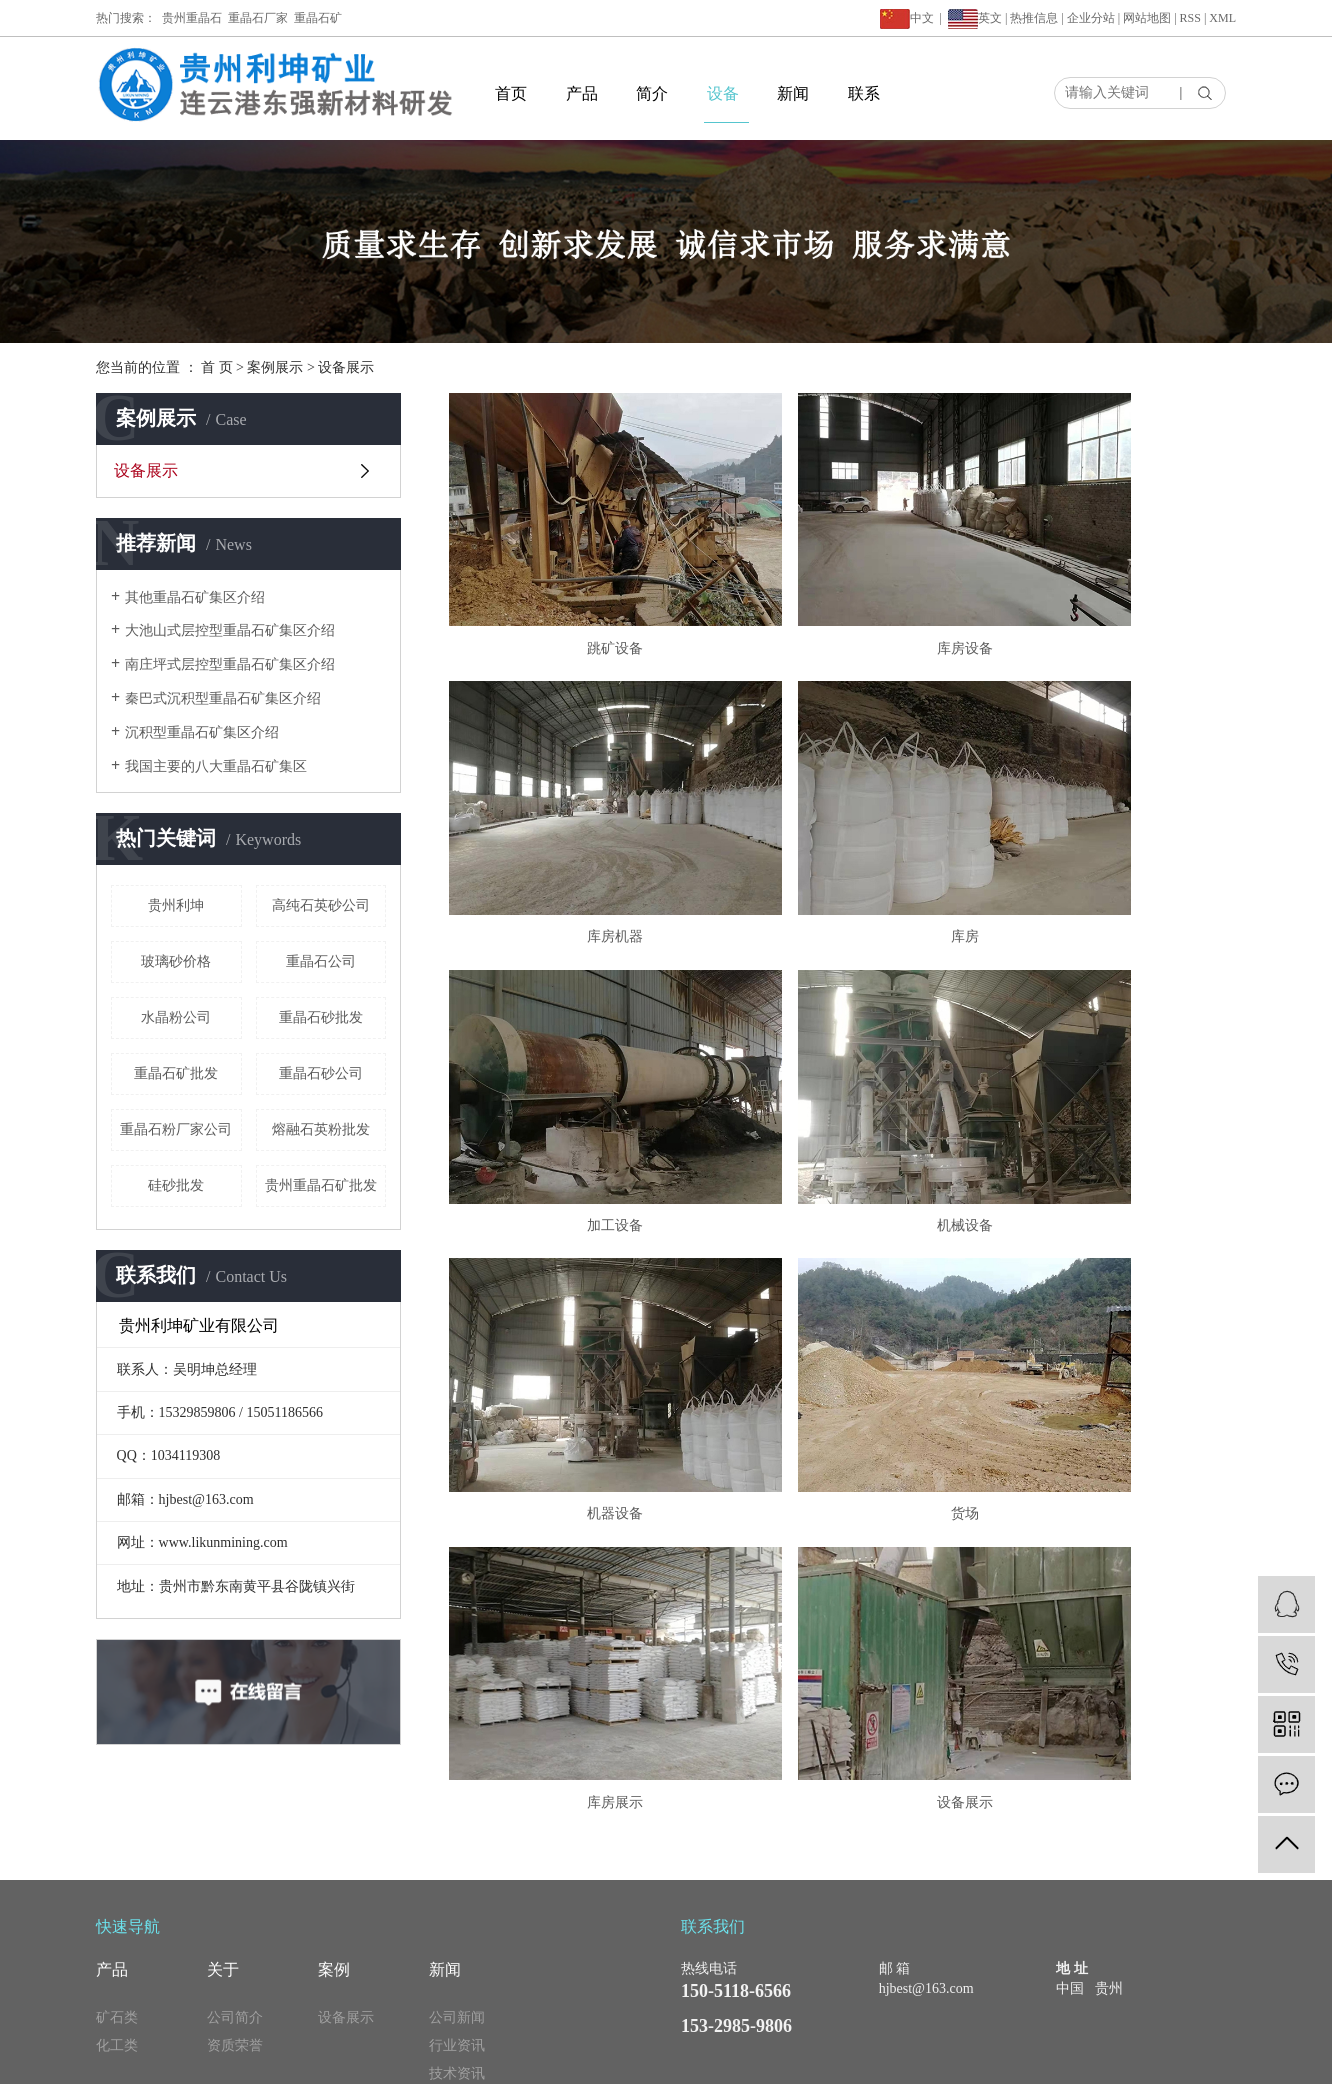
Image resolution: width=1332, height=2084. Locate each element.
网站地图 (1147, 18)
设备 (723, 93)
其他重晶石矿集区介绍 (195, 597)
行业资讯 (457, 1955)
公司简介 (235, 1927)
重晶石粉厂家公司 (176, 1129)
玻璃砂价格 (176, 961)
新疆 (1170, 2059)
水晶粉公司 (176, 1017)
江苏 (954, 2059)
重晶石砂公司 (321, 1073)
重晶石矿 (318, 18)
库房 (574, 822)
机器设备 (574, 1053)
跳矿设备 (574, 590)
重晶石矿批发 (176, 1073)
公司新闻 (457, 1927)
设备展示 (346, 367)
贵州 (1197, 2059)
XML (1222, 18)
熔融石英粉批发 (321, 1129)
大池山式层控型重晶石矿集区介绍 (230, 630)
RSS (1190, 18)
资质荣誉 (235, 1955)
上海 (981, 2059)
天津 (1143, 2059)
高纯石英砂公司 (321, 905)
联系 (864, 93)
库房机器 (1110, 590)
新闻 (793, 93)
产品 (582, 93)
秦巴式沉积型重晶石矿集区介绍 (223, 698)
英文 (990, 18)
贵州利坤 (176, 905)
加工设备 (842, 822)
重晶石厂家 (258, 18)
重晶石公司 (321, 961)
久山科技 (915, 2059)
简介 (652, 93)
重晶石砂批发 (321, 1017)
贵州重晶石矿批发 (321, 1185)
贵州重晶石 (192, 18)
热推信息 (1034, 18)
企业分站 (1091, 18)
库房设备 (842, 590)
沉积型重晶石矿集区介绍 (202, 732)
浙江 (1116, 2059)
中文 (907, 18)
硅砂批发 (176, 1185)
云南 (1062, 2059)
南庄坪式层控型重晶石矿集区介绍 (230, 664)
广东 (1008, 2059)
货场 (842, 1053)
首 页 (217, 367)
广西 (1035, 2059)
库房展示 (1110, 1053)
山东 (1224, 2059)
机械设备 (1110, 822)
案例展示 (275, 367)
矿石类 (117, 1927)
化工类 (117, 1955)
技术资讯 (457, 1983)
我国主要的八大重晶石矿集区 (216, 766)
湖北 (1089, 2059)
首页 (511, 93)
